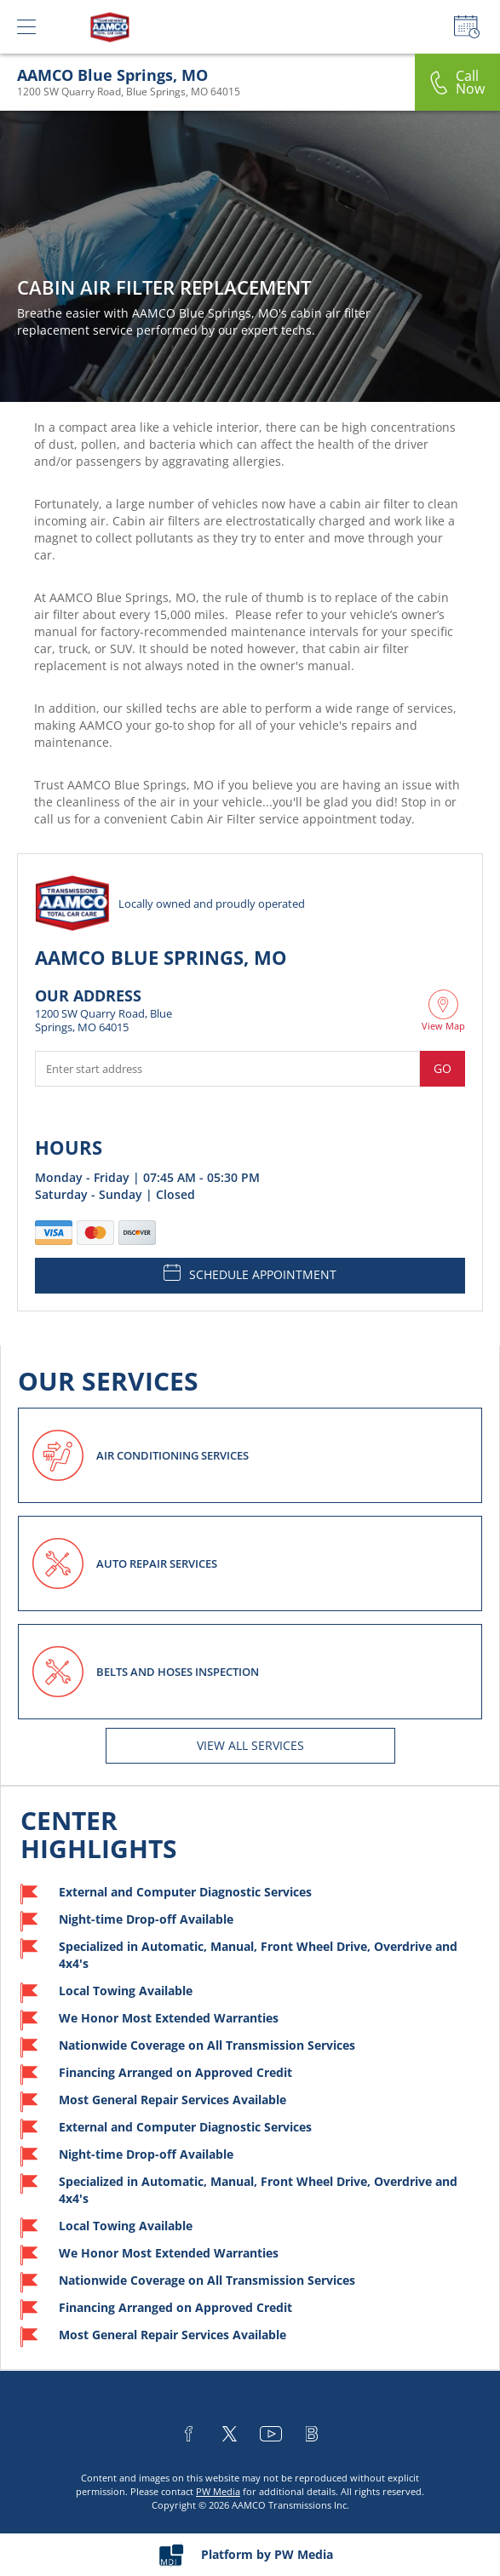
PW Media (218, 2491)
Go (442, 1068)
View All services (250, 1745)
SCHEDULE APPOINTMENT (250, 1273)
